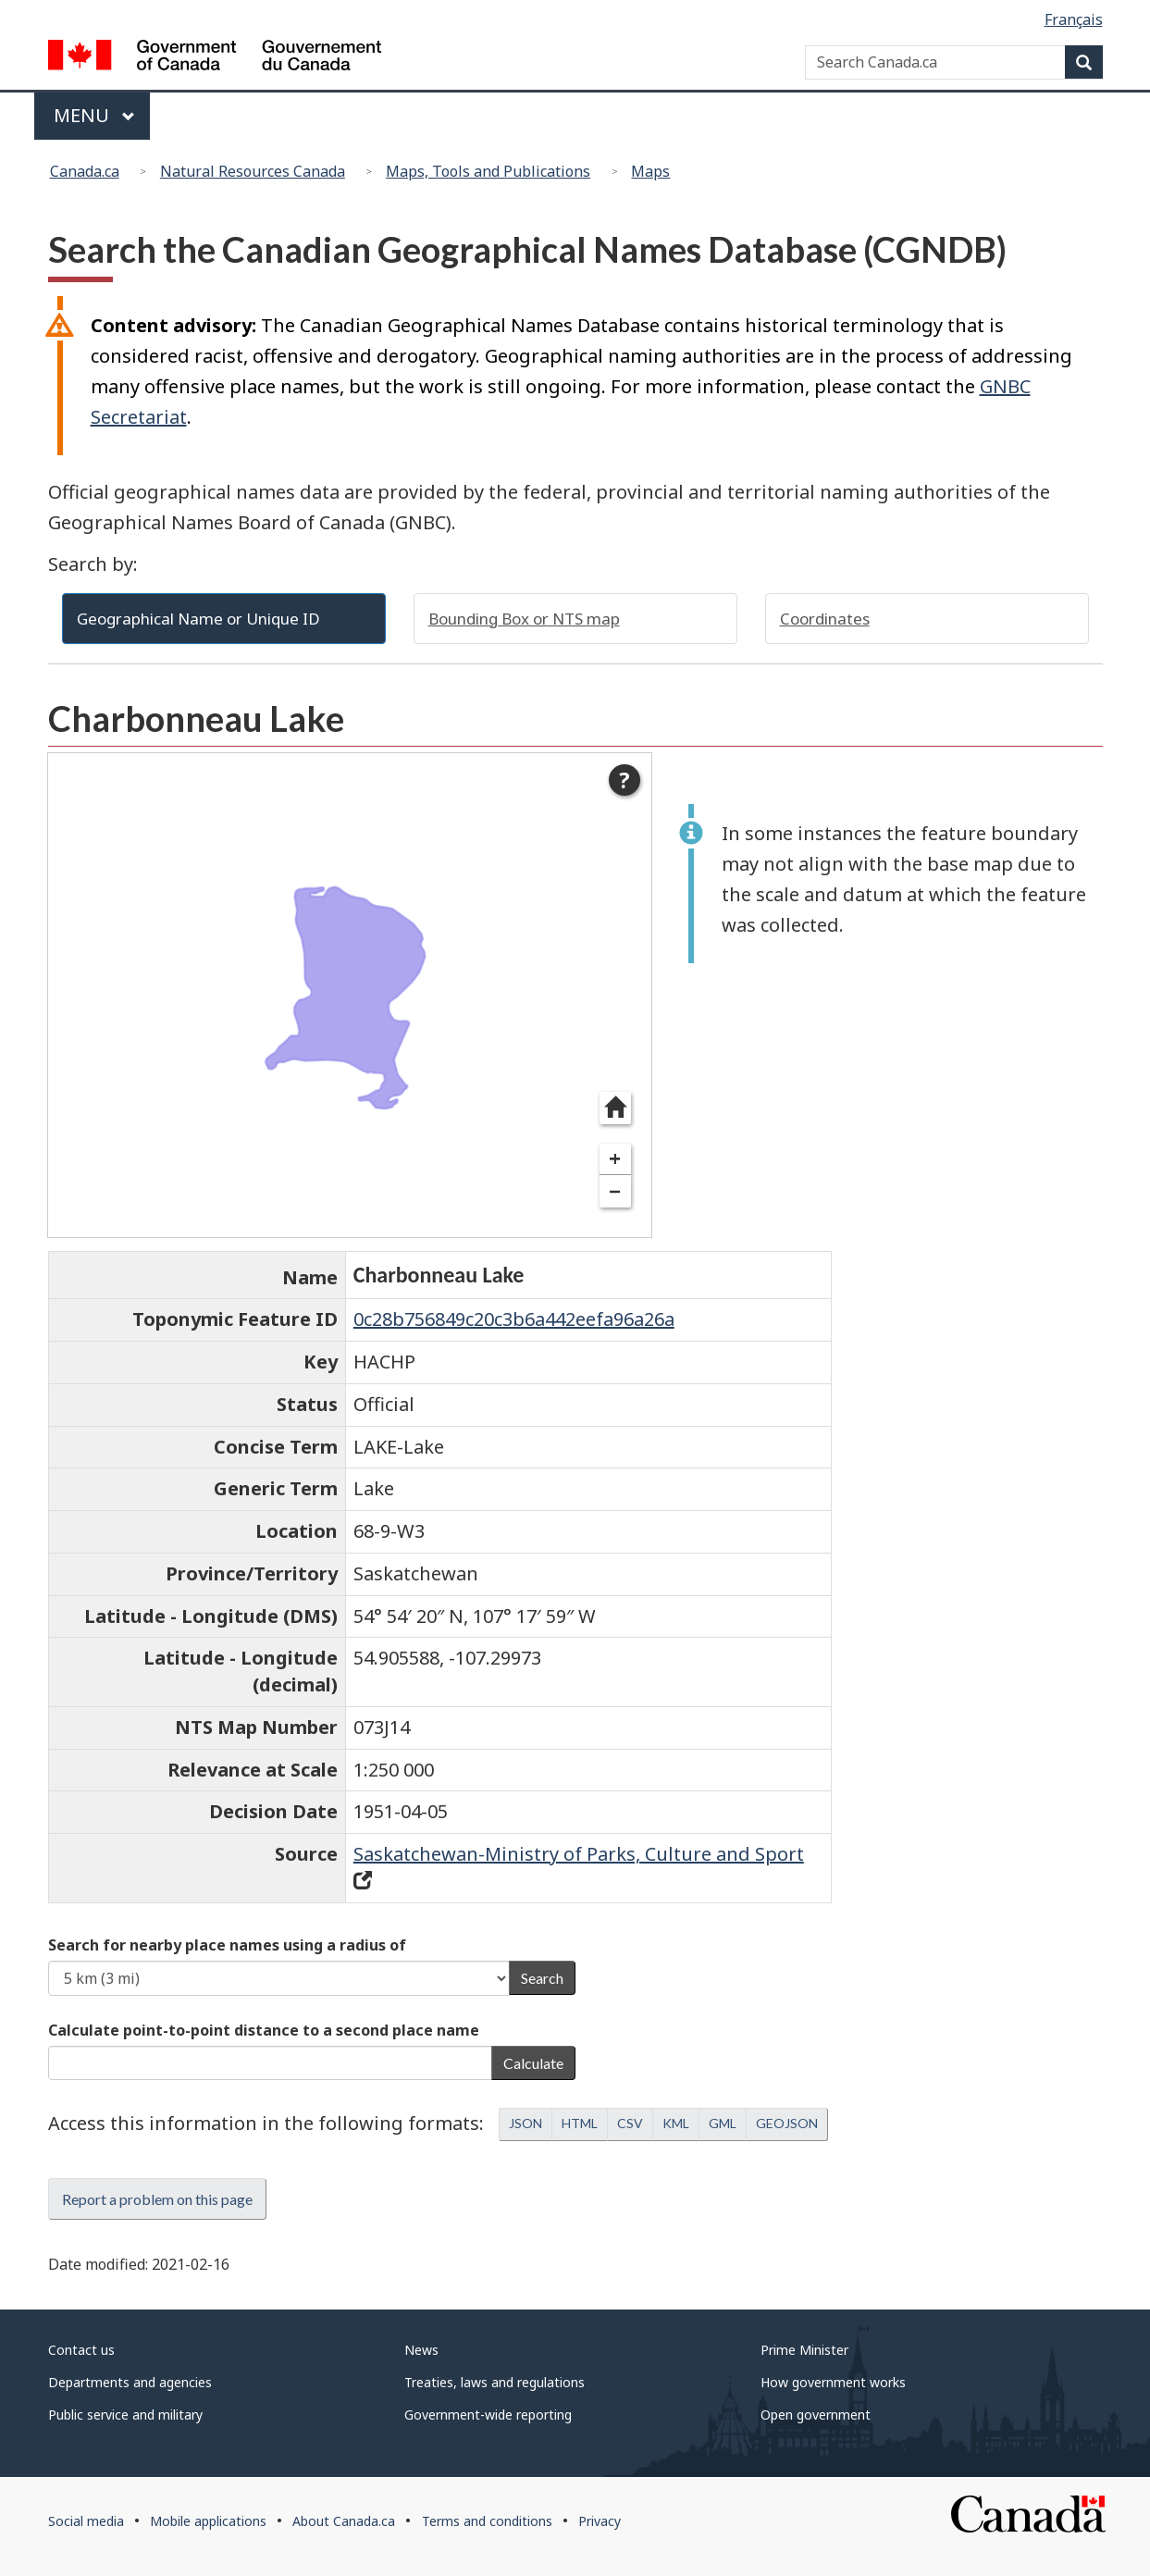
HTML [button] (580, 2123)
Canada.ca (84, 171)
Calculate (533, 2063)
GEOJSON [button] (787, 2123)
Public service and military (125, 2414)
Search (542, 1978)
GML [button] (722, 2123)
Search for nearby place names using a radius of (227, 1945)
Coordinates (825, 618)
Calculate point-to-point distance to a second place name (263, 2030)
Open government (815, 2414)
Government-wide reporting (488, 2414)
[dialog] (350, 994)
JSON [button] (525, 2123)
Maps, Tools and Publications (488, 171)
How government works (833, 2382)
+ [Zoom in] (615, 1159)
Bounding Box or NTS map (524, 618)
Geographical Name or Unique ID (198, 618)
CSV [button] (630, 2123)
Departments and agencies (130, 2382)
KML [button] (675, 2123)
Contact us (81, 2350)
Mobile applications (208, 2521)
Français (1074, 19)
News (421, 2350)
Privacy (599, 2521)
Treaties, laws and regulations (494, 2382)
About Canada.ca (343, 2521)
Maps (650, 171)
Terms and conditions (487, 2521)
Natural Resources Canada (252, 171)
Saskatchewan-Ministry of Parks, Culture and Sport (578, 1853)
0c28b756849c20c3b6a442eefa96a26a (513, 1319)
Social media (86, 2521)
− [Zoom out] (615, 1191)
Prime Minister (804, 2350)
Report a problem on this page (157, 2199)
